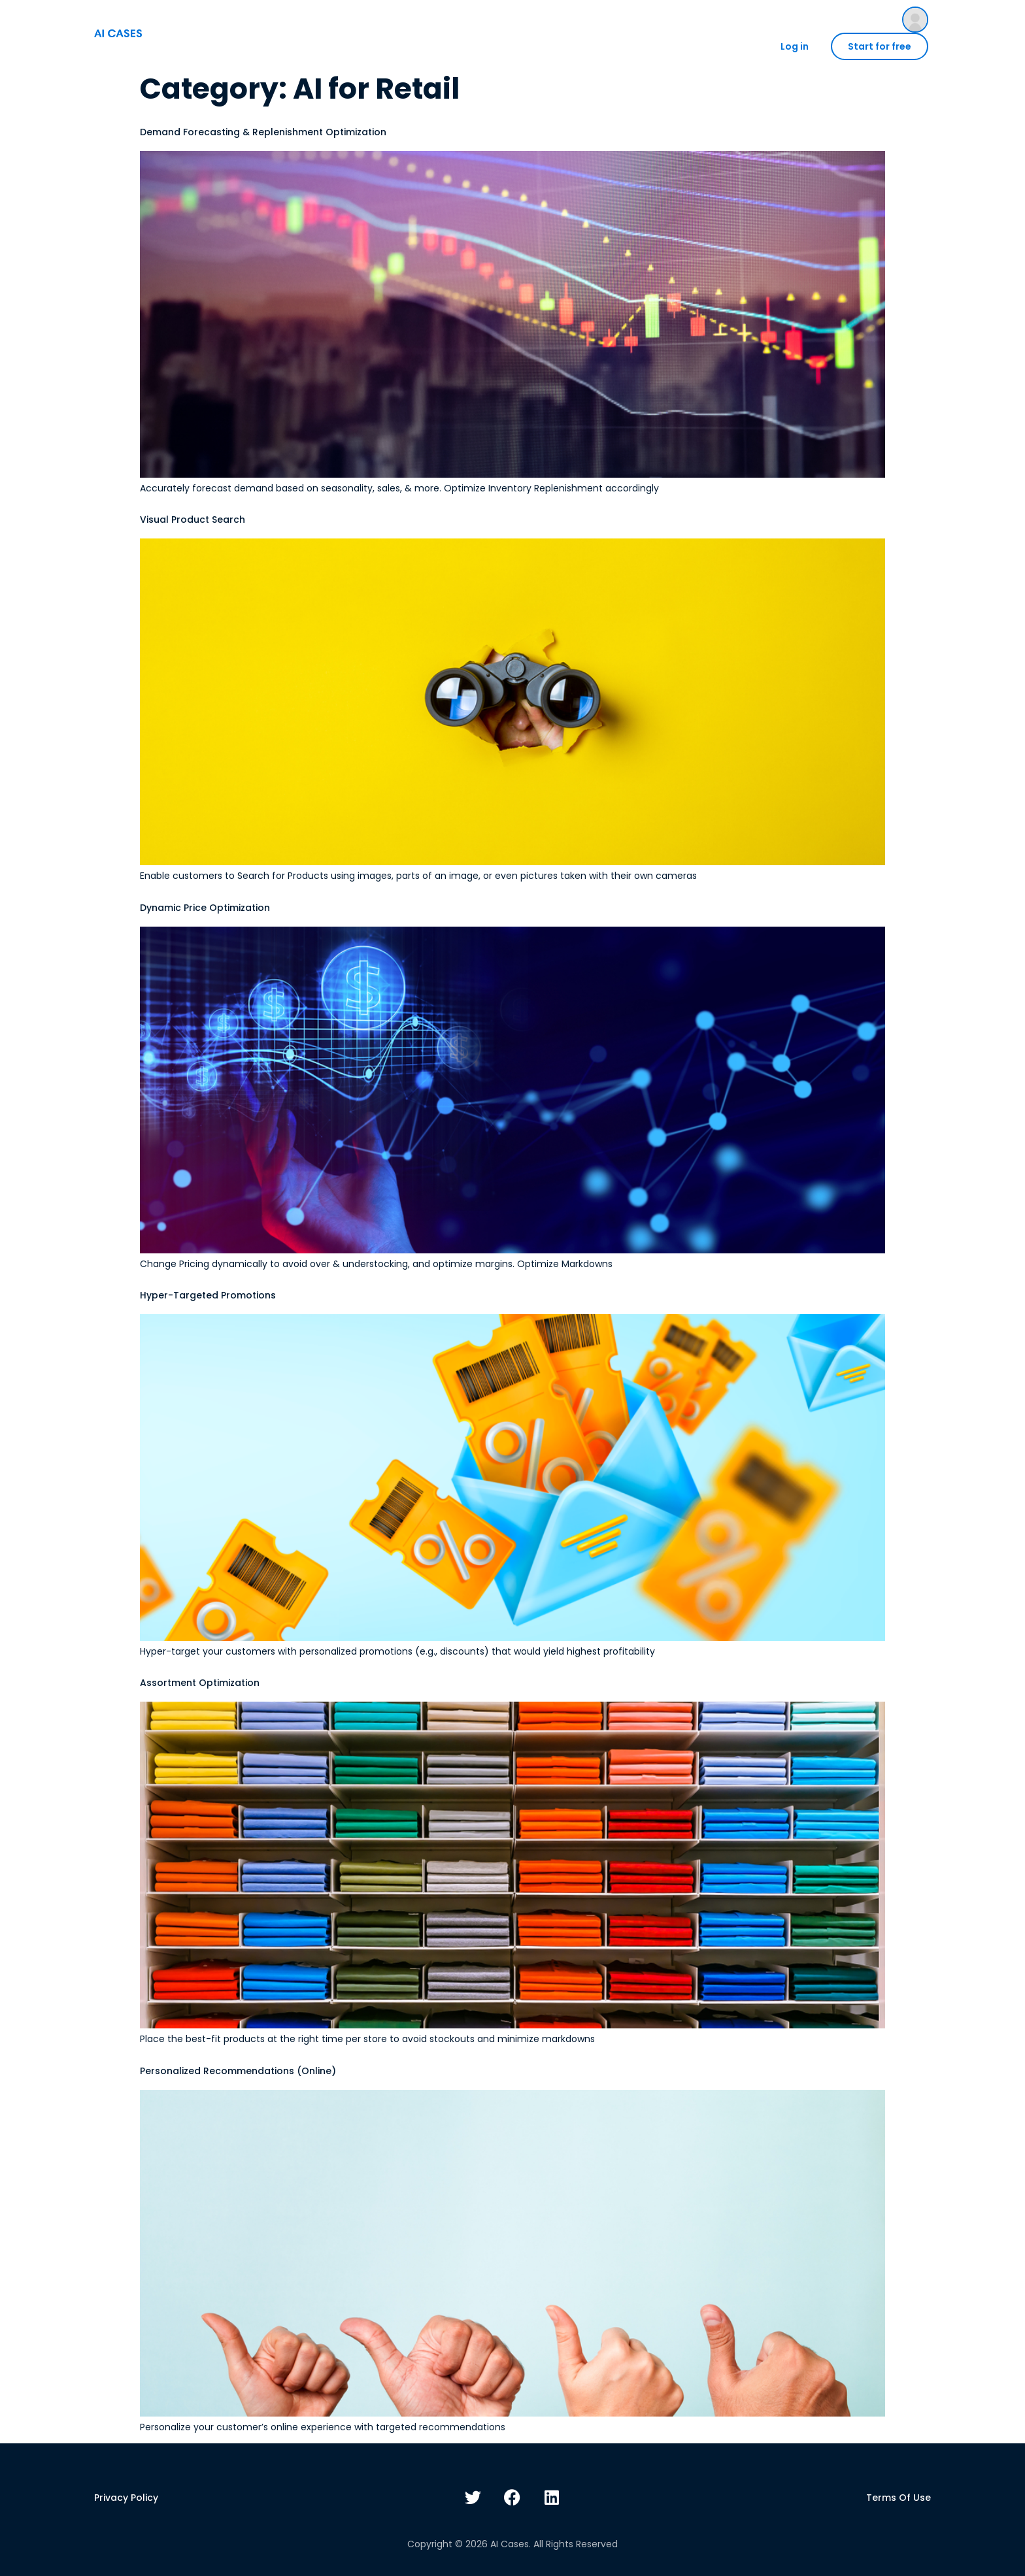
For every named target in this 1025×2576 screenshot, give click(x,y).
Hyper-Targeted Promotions (208, 1295)
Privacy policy (126, 2497)
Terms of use (898, 2497)
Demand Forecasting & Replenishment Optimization (263, 132)
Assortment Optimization (200, 1682)
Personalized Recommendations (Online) (238, 2070)
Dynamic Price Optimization (205, 907)
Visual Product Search (192, 519)
